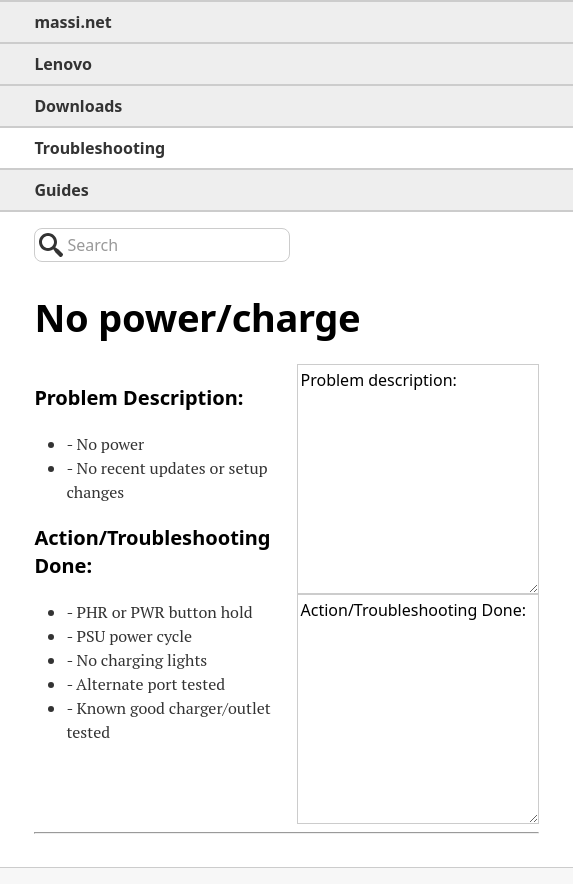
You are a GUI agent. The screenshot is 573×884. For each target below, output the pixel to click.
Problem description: (418, 479)
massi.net (72, 22)
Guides (61, 190)
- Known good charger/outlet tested (168, 720)
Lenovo (63, 64)
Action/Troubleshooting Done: (418, 709)
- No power (105, 444)
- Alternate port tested (145, 684)
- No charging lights (136, 660)
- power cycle (129, 636)
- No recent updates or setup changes (166, 480)
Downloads (78, 106)
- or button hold (159, 612)
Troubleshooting (99, 148)
